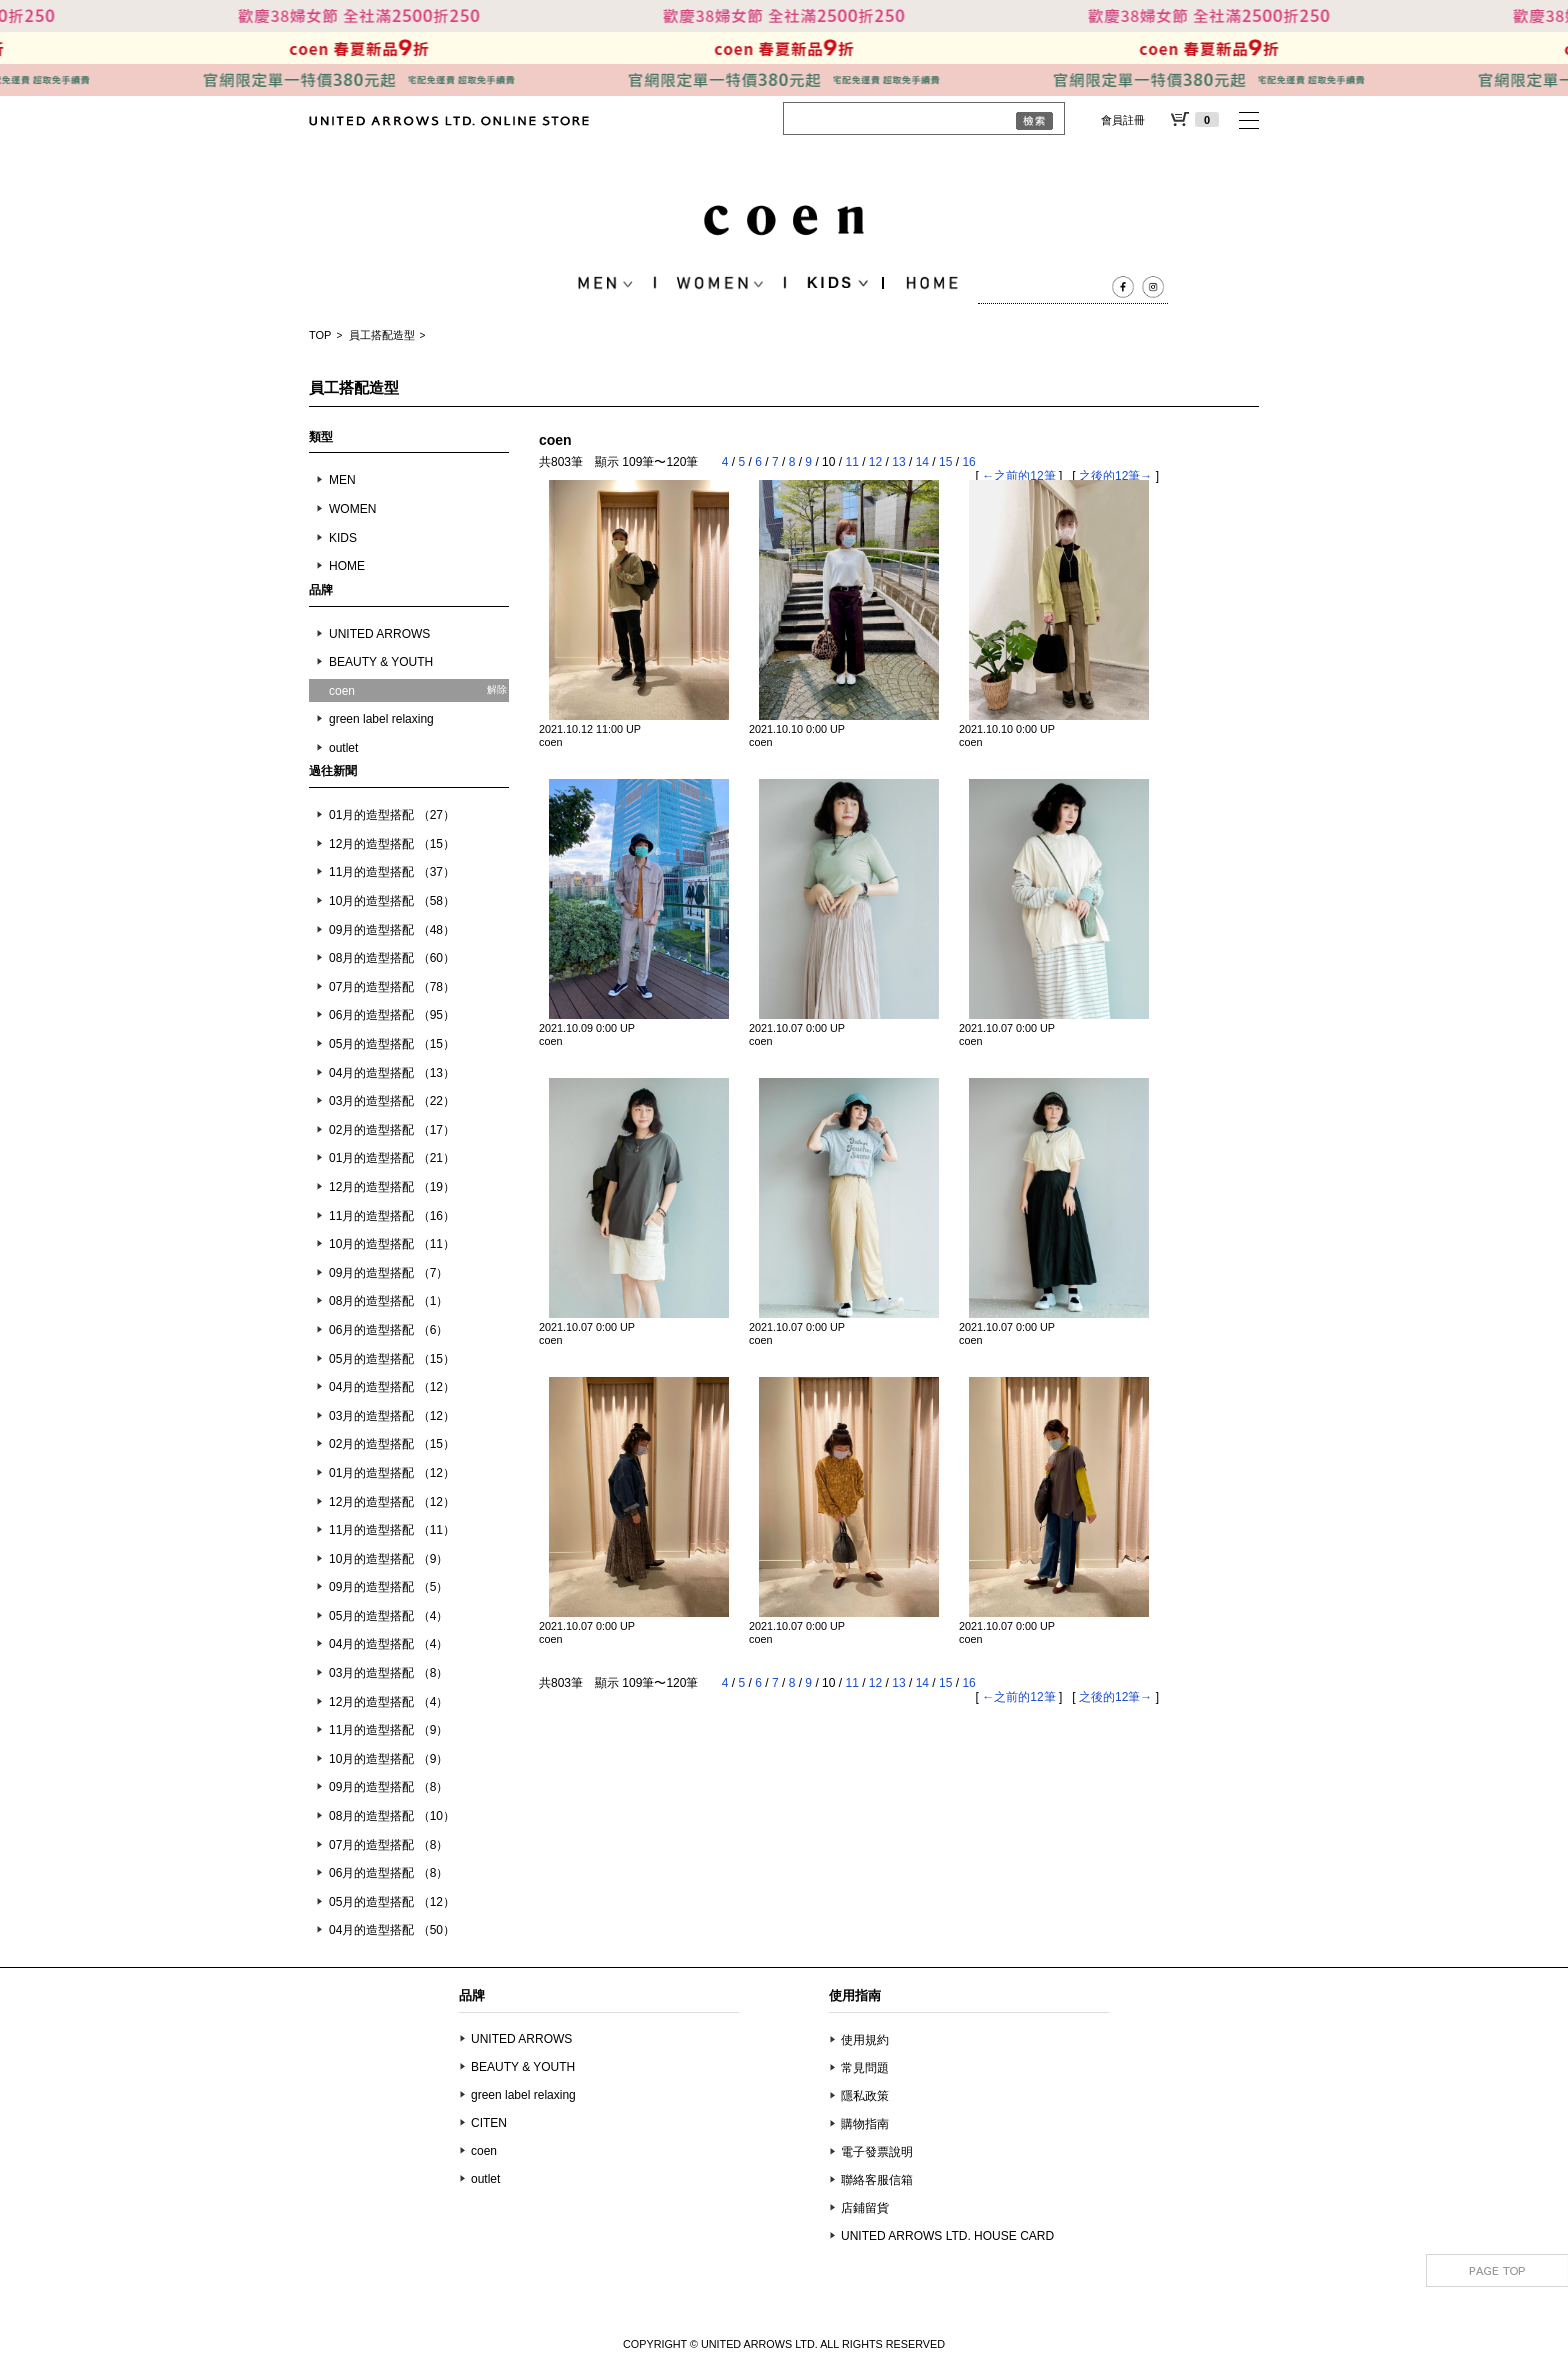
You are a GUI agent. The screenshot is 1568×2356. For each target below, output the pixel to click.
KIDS (343, 538)
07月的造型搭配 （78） (392, 987)
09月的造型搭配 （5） (388, 1587)
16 (968, 462)
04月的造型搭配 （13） (392, 1073)
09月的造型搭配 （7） (388, 1273)
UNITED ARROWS (379, 634)
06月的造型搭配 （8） (388, 1873)
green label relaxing (381, 719)
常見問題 (865, 2068)
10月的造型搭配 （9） (388, 1559)
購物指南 (865, 2124)
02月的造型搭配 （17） (392, 1130)
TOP (320, 335)
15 (945, 462)
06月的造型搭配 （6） (388, 1330)
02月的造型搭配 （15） (392, 1444)
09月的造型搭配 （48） (392, 930)
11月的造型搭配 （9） (388, 1730)
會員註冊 (1123, 120)
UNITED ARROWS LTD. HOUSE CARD (947, 2236)
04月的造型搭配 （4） (388, 1644)
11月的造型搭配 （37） (392, 872)
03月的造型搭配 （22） (392, 1101)
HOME (347, 566)
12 (875, 462)
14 (922, 462)
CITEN (489, 2123)
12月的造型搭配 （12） (392, 1502)
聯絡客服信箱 (877, 2180)
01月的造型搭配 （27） (392, 815)
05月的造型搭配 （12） (392, 1902)
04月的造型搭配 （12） (392, 1387)
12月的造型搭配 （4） (388, 1702)
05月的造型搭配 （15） (392, 1044)
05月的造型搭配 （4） (388, 1616)
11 (851, 462)
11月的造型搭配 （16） (392, 1216)
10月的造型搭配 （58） (392, 901)
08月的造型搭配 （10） (392, 1816)
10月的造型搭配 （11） (392, 1244)
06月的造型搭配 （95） (392, 1015)
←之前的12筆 (1018, 476)
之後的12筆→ (1115, 476)
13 (898, 462)
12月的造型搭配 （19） (392, 1187)
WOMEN (352, 509)
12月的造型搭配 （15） (392, 844)
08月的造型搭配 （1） (388, 1301)
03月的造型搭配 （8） (388, 1673)
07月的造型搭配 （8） (388, 1845)
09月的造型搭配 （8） (388, 1787)
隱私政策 (865, 2096)
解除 (497, 689)
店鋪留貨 (865, 2208)
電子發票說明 (877, 2152)
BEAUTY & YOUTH (381, 662)
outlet (343, 748)
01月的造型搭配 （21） (392, 1158)
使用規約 (865, 2040)
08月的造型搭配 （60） (392, 958)
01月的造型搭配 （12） (392, 1473)
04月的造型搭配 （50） (392, 1930)
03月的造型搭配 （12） (392, 1416)
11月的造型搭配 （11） (392, 1530)
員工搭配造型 (382, 335)
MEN (342, 480)
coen (484, 2151)
